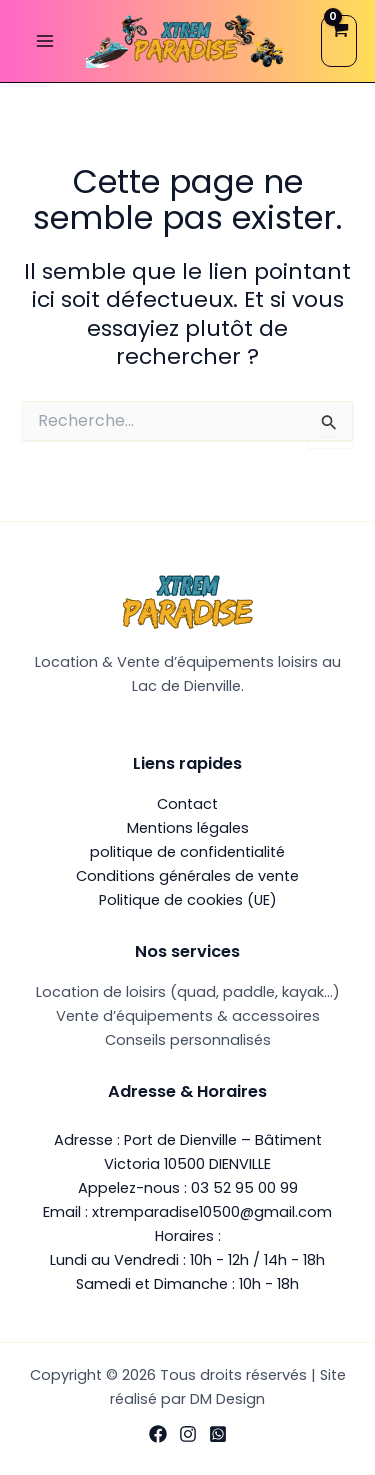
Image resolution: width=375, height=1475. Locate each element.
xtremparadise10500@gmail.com (212, 1212)
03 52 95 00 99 (244, 1188)
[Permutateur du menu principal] (45, 41)
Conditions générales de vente (187, 876)
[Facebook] (158, 1434)
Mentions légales (188, 828)
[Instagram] (188, 1434)
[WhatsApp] (218, 1434)
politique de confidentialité (187, 852)
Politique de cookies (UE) (188, 900)
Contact (187, 804)
